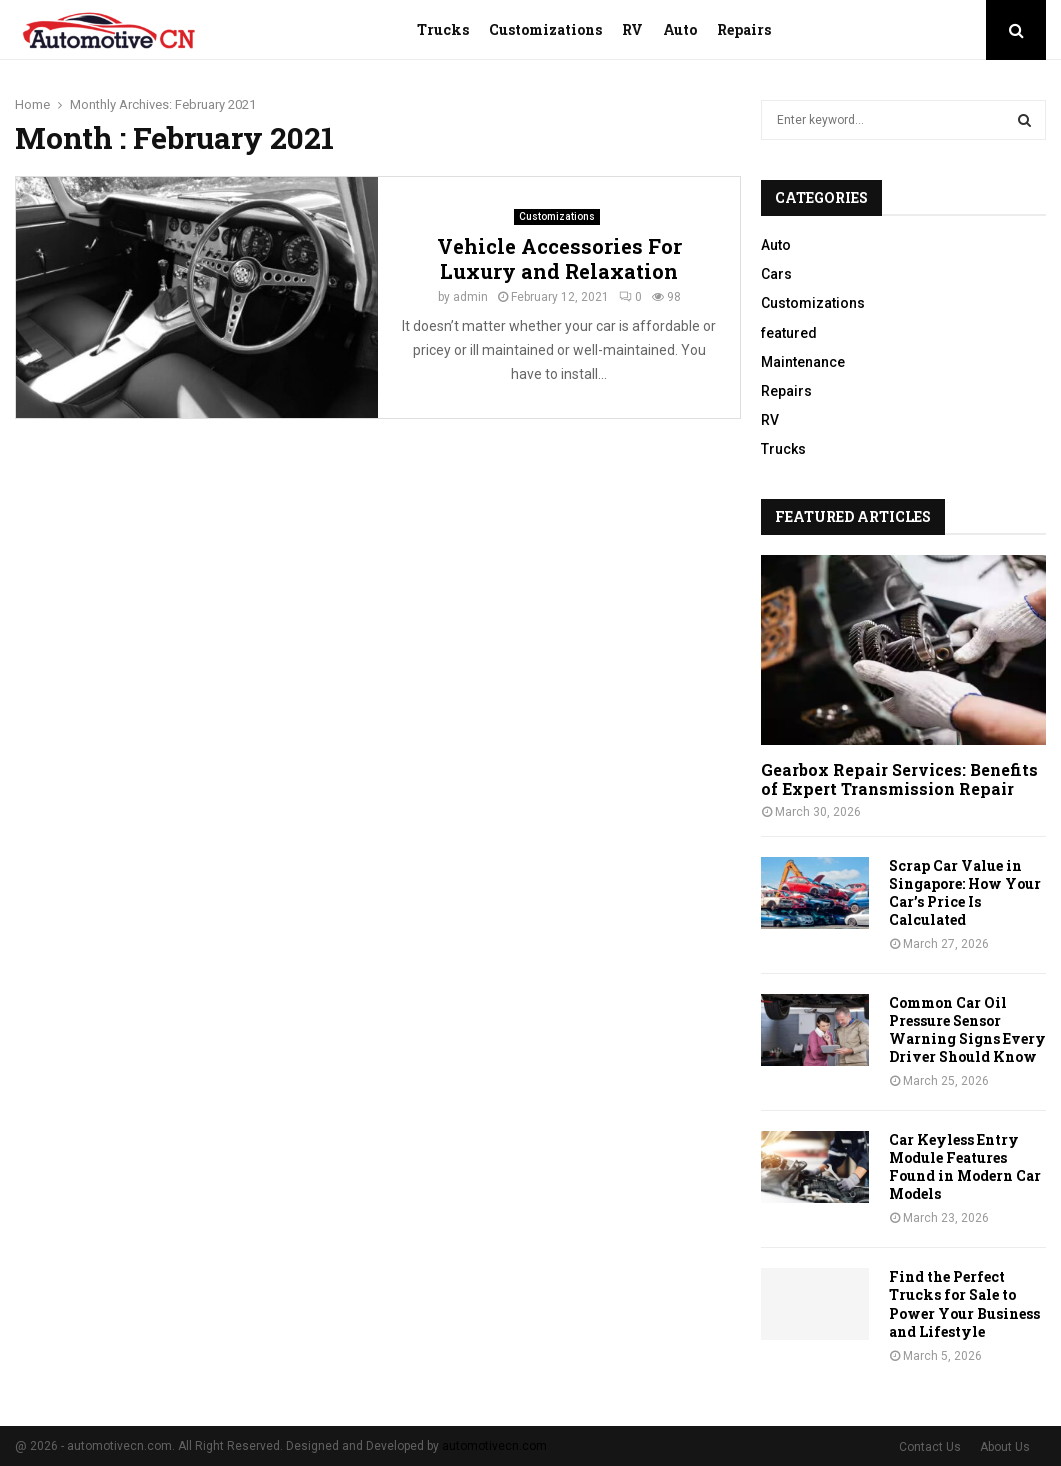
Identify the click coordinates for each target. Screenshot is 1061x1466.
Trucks (443, 29)
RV (632, 29)
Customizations (545, 29)
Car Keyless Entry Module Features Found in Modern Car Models (965, 1166)
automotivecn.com (494, 1446)
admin (470, 297)
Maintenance (803, 362)
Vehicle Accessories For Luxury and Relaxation (559, 258)
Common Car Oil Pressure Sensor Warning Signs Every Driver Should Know (967, 1029)
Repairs (744, 29)
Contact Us (930, 1447)
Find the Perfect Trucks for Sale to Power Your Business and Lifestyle (964, 1303)
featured (789, 333)
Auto (680, 29)
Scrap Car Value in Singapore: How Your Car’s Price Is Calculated (965, 892)
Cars (776, 274)
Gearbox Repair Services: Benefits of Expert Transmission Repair (899, 779)
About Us (1005, 1447)
